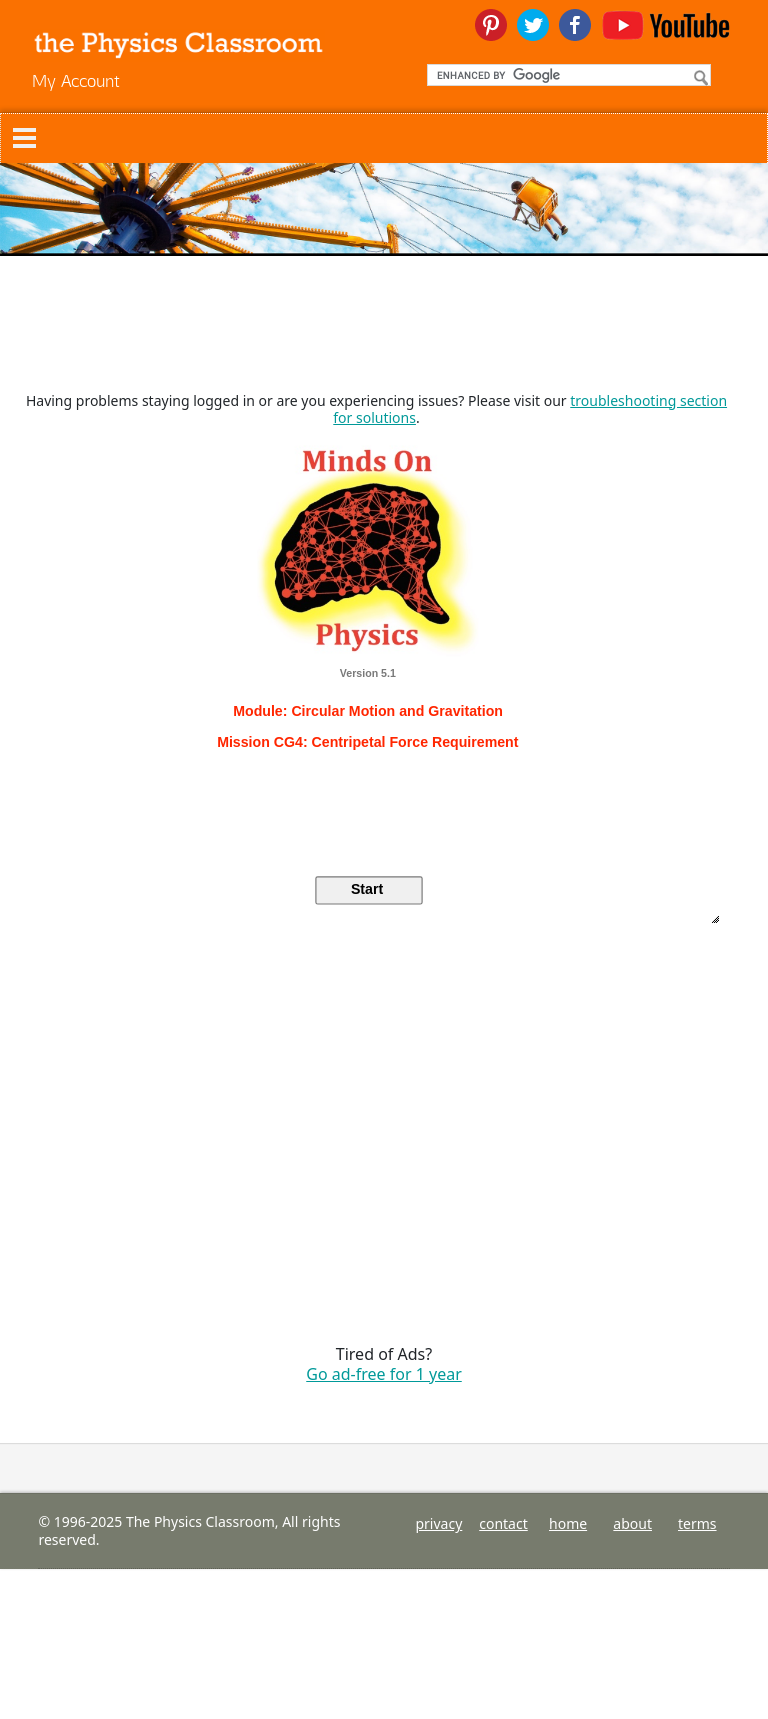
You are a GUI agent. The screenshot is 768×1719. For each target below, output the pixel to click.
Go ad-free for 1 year (384, 1374)
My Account (76, 80)
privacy (438, 1523)
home (568, 1523)
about (632, 1523)
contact (503, 1523)
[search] (567, 75)
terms (697, 1523)
